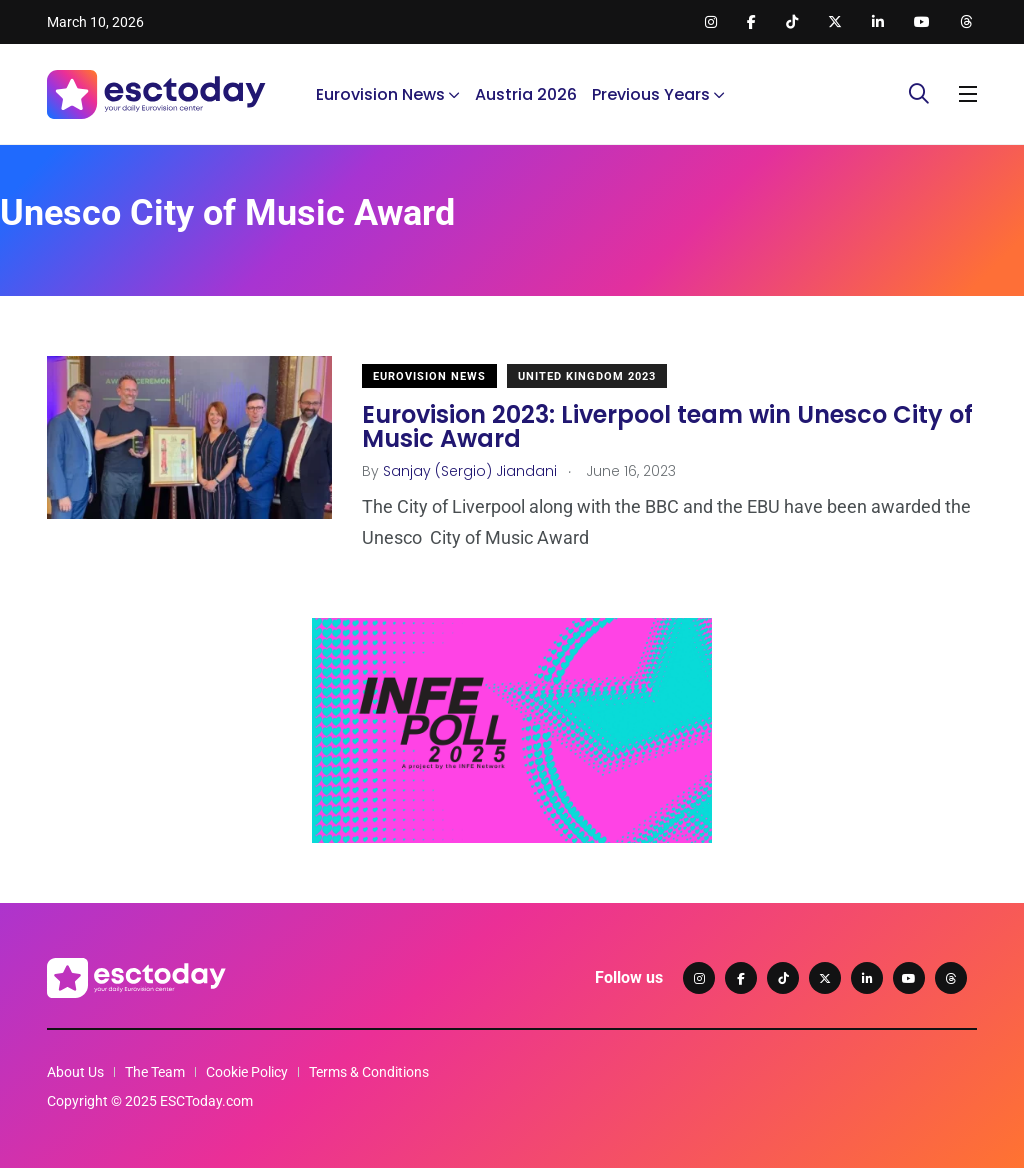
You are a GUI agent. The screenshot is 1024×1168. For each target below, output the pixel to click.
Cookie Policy (247, 1072)
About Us (75, 1072)
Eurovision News (380, 94)
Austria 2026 (526, 94)
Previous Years (651, 94)
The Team (155, 1072)
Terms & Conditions (369, 1072)
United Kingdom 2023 (587, 376)
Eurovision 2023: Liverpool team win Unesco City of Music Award (667, 426)
